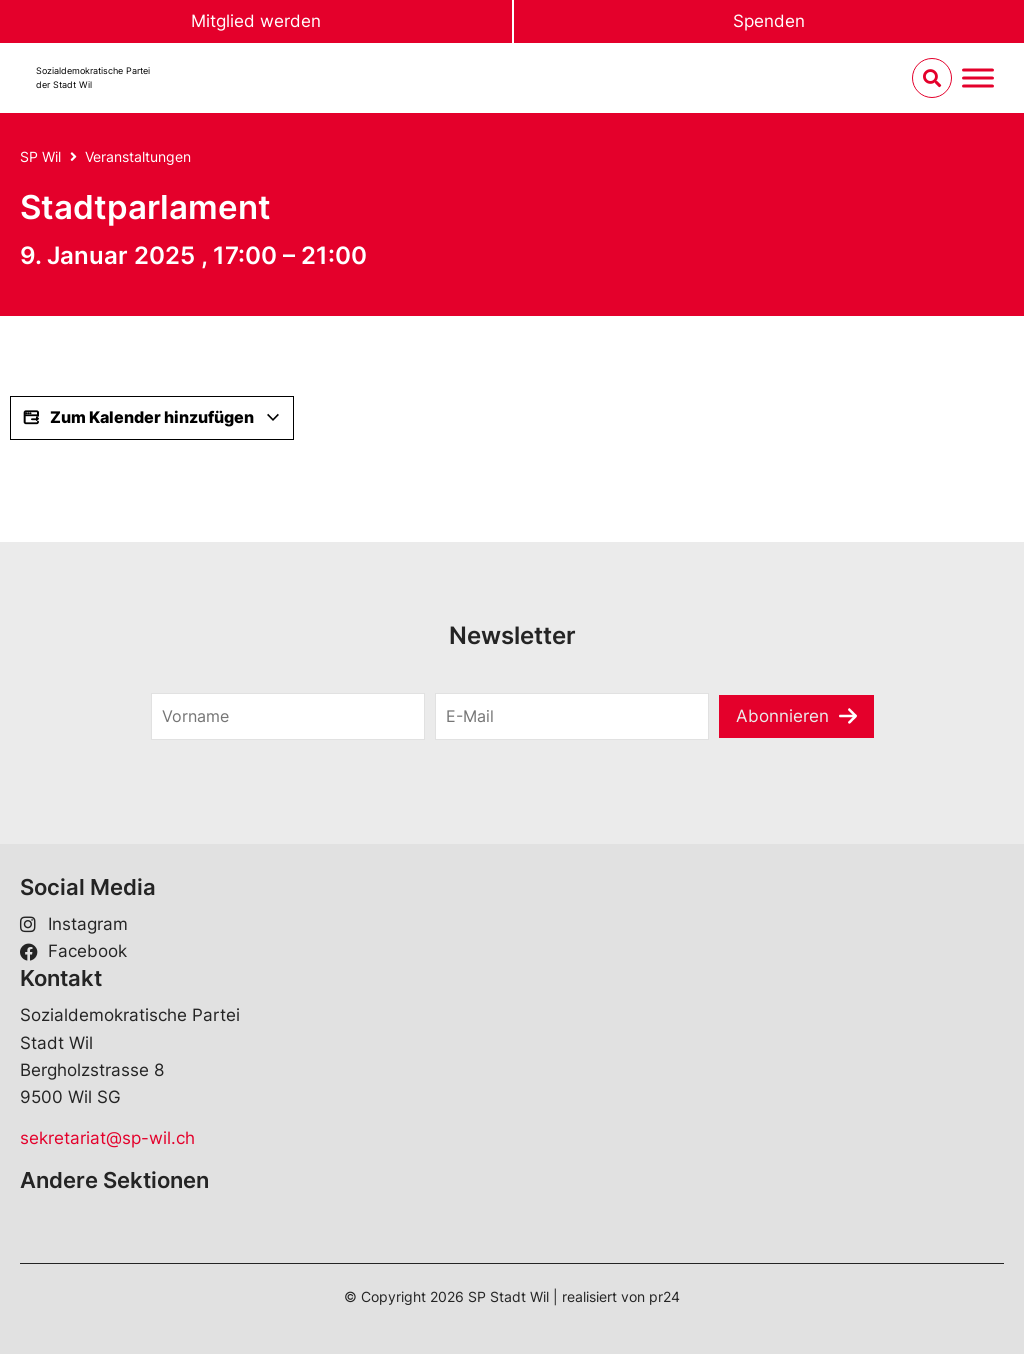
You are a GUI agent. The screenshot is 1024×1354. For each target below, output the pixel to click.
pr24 (664, 1296)
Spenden (769, 21)
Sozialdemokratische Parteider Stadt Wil (93, 77)
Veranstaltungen (138, 156)
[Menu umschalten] (978, 78)
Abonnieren (782, 716)
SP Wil (40, 156)
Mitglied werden (256, 21)
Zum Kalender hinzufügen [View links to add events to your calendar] (152, 418)
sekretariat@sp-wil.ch (107, 1138)
